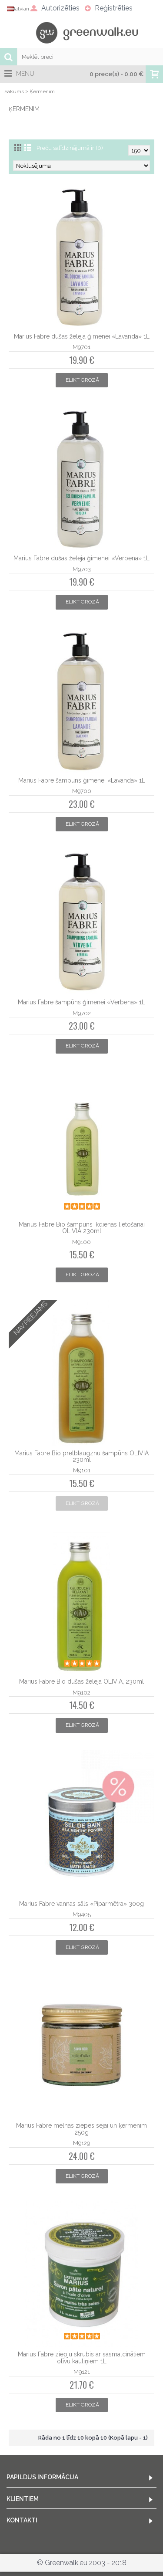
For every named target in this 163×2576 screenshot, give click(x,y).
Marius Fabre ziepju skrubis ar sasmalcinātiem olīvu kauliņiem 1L (82, 2357)
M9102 (81, 1692)
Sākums (14, 91)
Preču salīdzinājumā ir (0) (70, 148)
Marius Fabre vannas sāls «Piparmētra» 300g (81, 1903)
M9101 (81, 1470)
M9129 (81, 2142)
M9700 (81, 790)
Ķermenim (42, 91)
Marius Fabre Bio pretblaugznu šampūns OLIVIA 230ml (81, 1456)
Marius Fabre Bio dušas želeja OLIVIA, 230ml (81, 1681)
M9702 (82, 1013)
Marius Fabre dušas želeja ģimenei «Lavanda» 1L (82, 336)
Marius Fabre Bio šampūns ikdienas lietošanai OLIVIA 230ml (82, 1227)
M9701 (81, 346)
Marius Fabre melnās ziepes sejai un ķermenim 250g (81, 2128)
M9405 (82, 1914)
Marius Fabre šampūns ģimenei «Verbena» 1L (81, 1002)
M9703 (82, 569)
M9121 (81, 2371)
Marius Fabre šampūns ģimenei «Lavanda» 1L (81, 780)
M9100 (81, 1241)
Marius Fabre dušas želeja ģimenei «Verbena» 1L (81, 558)
